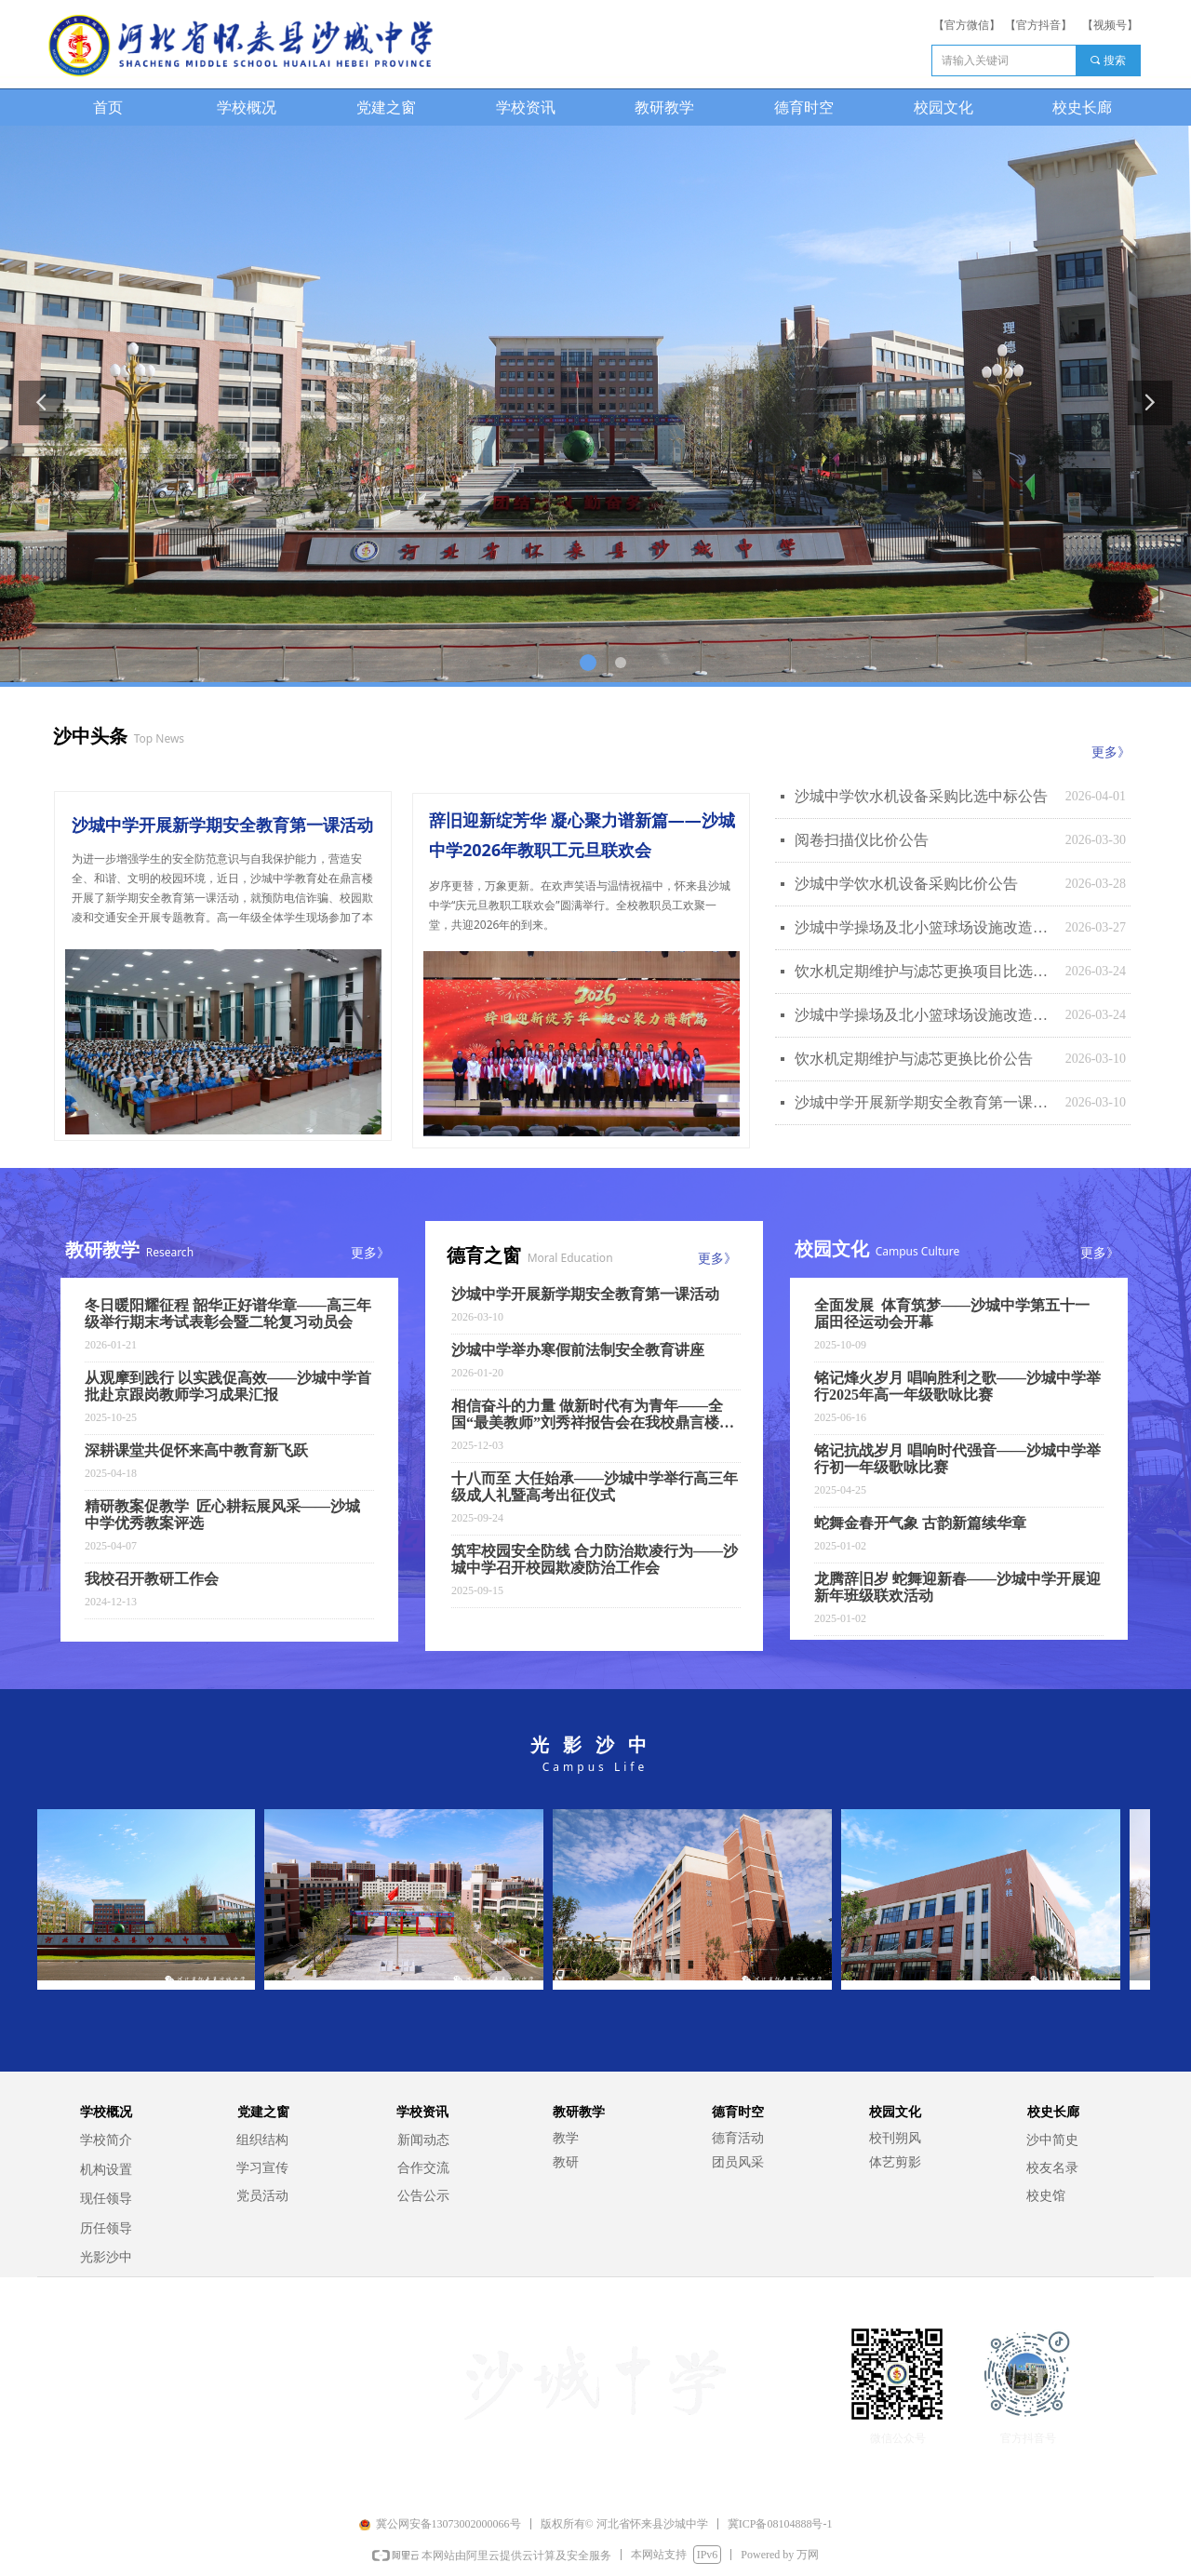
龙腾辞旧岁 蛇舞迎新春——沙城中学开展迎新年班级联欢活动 (957, 1587)
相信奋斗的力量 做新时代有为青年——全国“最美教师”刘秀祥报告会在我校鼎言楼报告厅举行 (592, 1414)
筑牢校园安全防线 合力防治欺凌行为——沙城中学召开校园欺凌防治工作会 (594, 1559)
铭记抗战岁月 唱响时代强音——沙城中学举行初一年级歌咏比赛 (957, 1458)
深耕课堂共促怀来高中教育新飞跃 (196, 1450)
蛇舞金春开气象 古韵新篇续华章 (920, 1523)
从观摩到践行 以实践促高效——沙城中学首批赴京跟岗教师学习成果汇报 (228, 1386)
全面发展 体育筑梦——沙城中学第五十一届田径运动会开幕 (952, 1313)
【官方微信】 (966, 25)
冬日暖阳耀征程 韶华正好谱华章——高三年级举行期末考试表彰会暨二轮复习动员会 (228, 1313)
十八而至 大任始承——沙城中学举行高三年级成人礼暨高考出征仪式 (594, 1486)
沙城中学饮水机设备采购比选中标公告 (921, 796)
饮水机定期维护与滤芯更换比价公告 (914, 1059)
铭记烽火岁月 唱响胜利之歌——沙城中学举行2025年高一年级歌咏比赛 (957, 1386)
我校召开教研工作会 (152, 1579)
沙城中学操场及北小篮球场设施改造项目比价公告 (925, 1015)
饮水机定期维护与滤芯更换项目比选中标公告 (925, 971)
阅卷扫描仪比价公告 (862, 840)
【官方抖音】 (1038, 25)
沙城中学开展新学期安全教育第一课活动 (925, 1102)
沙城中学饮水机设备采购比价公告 (906, 884)
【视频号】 (1110, 25)
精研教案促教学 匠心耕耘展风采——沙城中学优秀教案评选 (222, 1514)
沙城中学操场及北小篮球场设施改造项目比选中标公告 (925, 927)
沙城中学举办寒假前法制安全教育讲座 (577, 1350)
